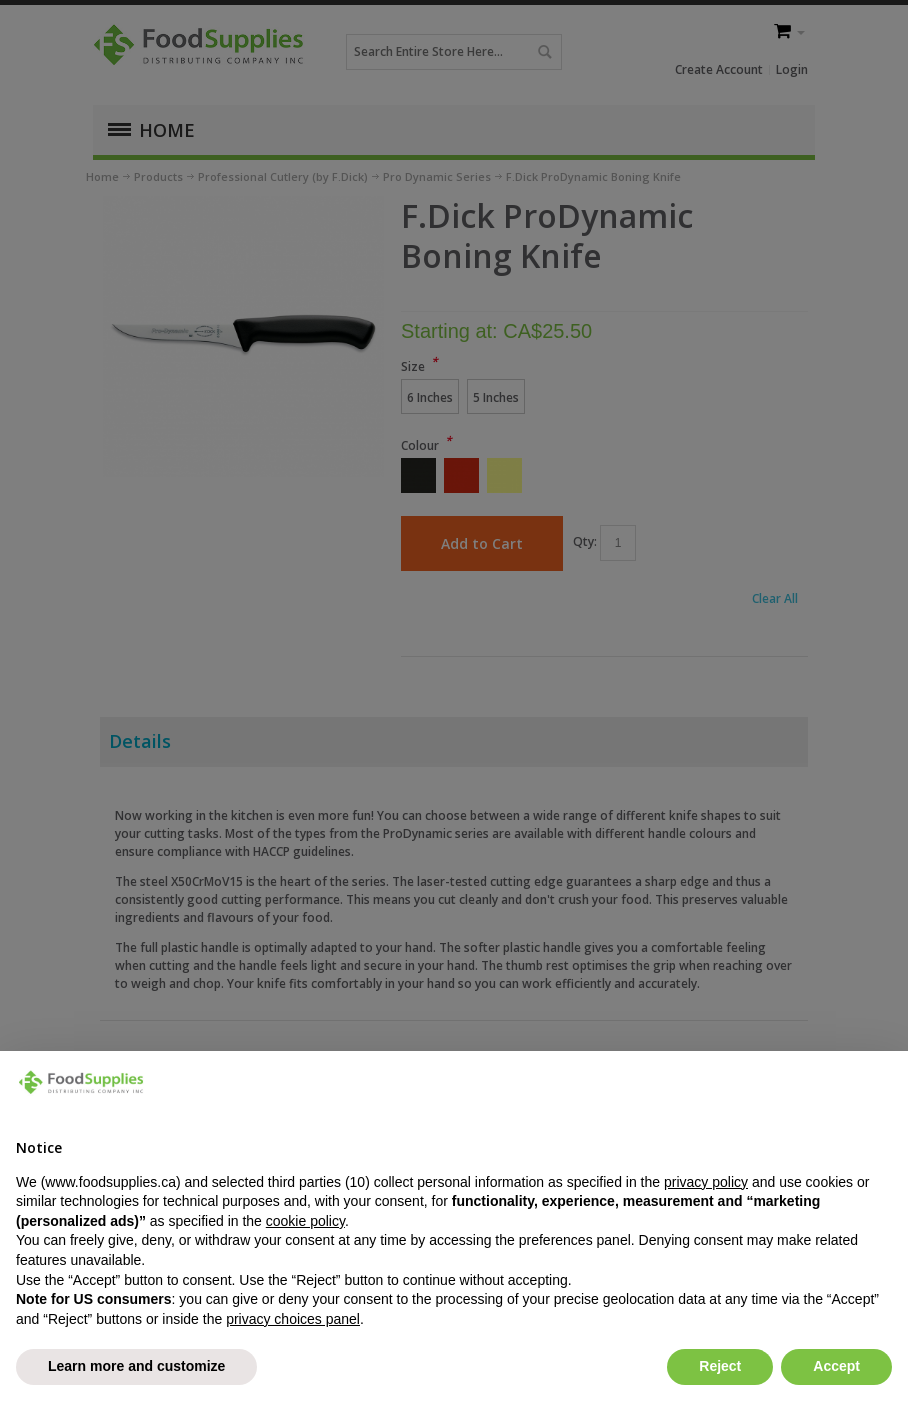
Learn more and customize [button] (136, 1366)
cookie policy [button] (305, 1221)
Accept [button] (836, 1366)
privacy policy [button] (706, 1182)
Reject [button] (720, 1366)
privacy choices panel (293, 1319)
